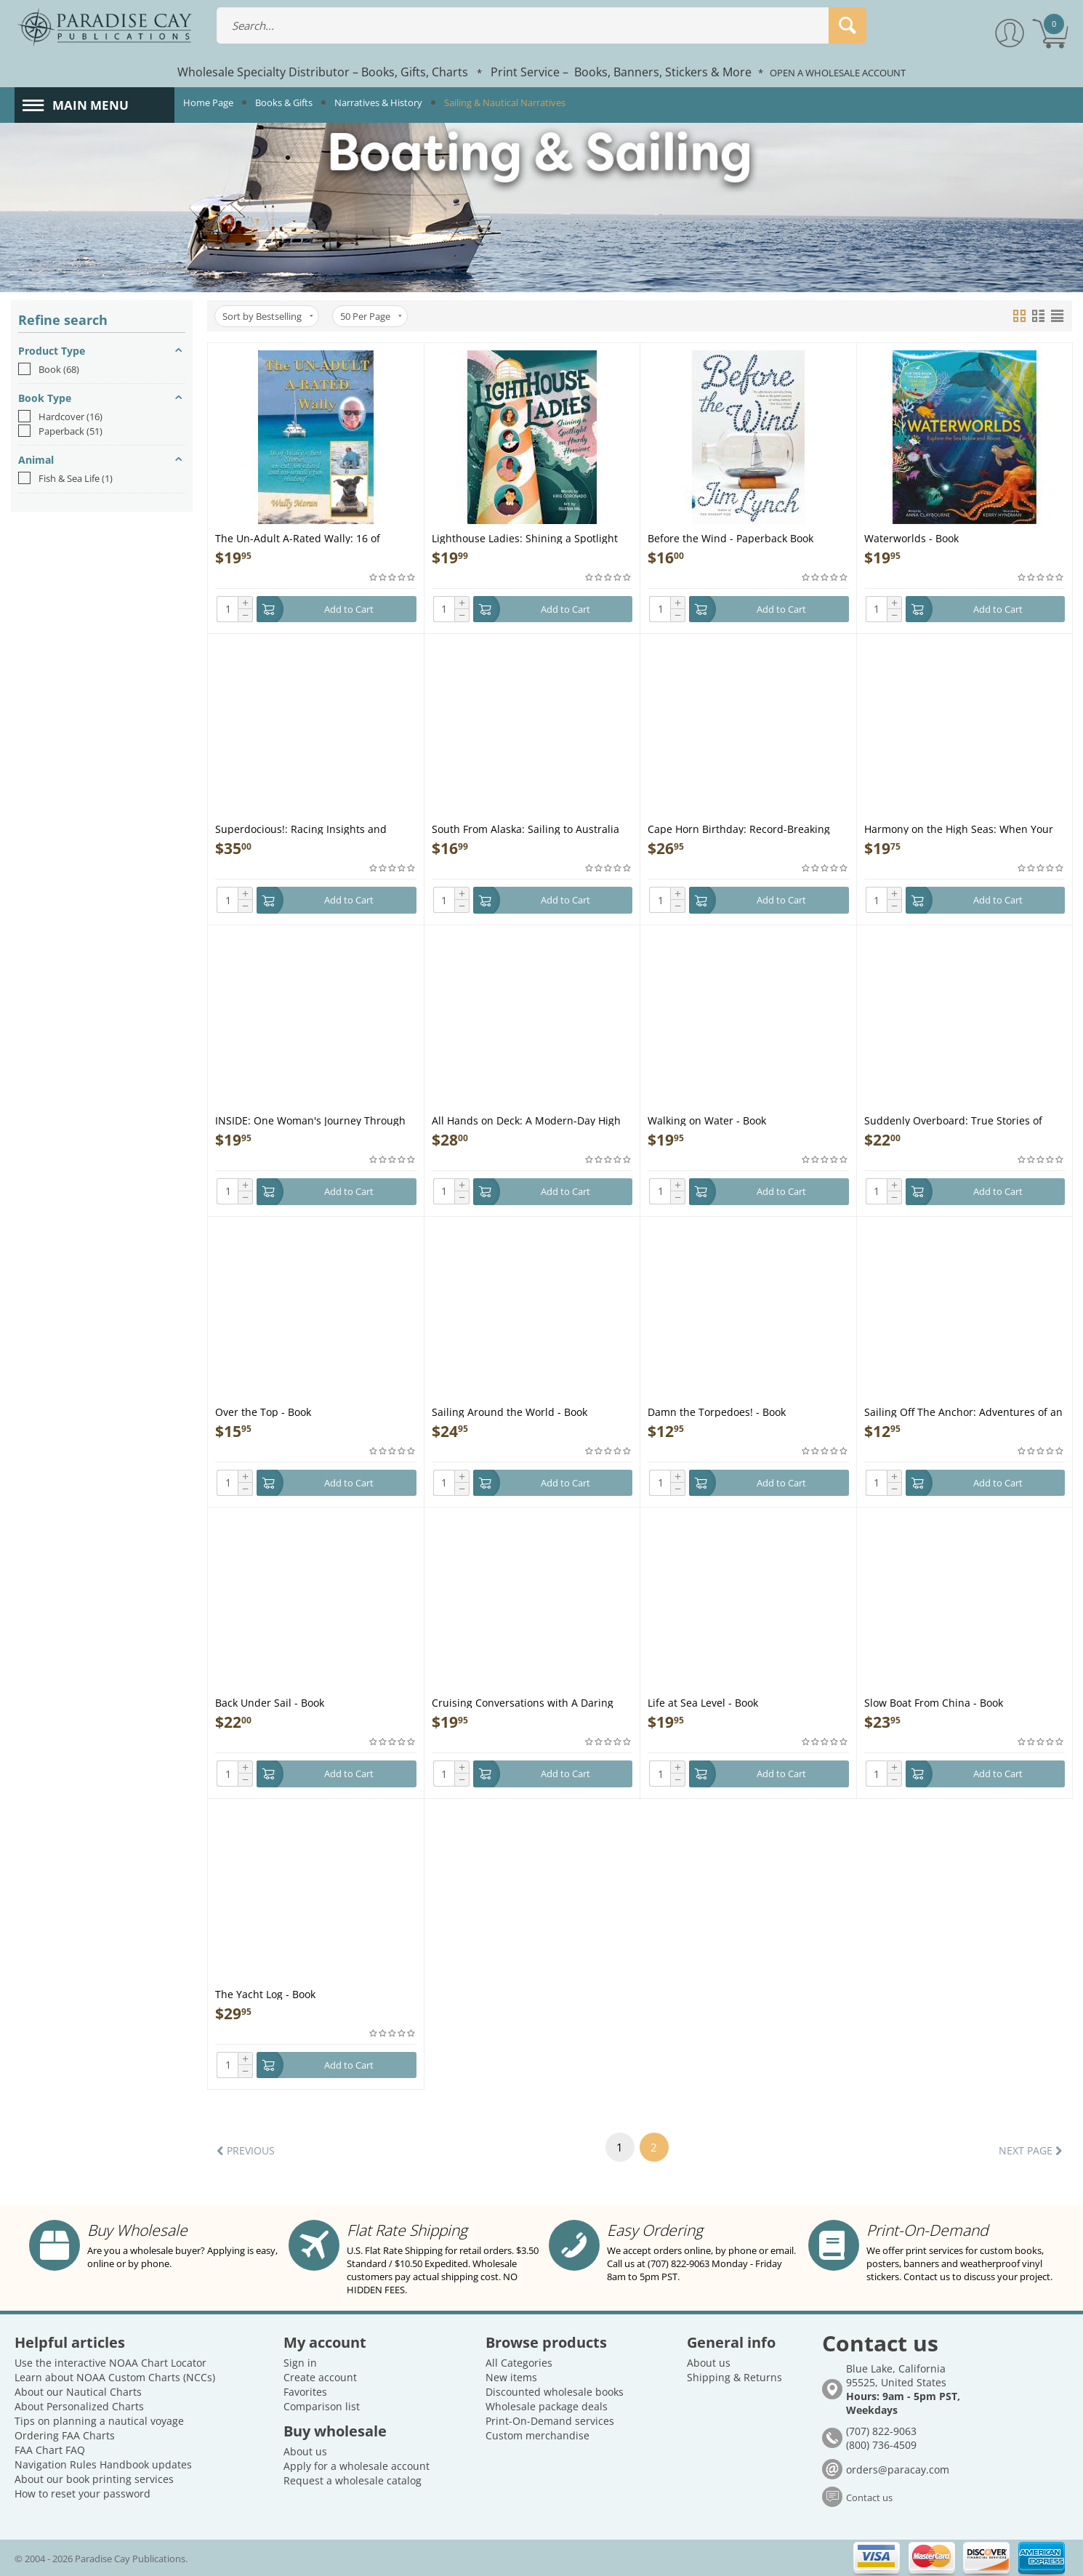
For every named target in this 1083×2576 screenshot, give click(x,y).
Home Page (208, 102)
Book (48, 369)
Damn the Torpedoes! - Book (717, 1411)
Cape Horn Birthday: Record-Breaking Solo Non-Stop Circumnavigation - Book (743, 828)
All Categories (519, 2363)
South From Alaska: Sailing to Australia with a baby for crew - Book (525, 828)
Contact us (869, 2497)
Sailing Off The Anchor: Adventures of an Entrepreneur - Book (963, 1411)
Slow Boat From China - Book (933, 1702)
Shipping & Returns (734, 2377)
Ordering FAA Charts (65, 2435)
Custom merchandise (537, 2435)
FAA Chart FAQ (50, 2450)
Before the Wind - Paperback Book (730, 537)
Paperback (60, 431)
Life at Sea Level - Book (703, 1702)
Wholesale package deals (547, 2406)
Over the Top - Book (263, 1411)
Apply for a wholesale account (356, 2466)
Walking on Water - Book (707, 1120)
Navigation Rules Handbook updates (103, 2464)
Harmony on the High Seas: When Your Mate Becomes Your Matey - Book (958, 828)
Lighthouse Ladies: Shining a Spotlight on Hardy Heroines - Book (525, 537)
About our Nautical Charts (78, 2392)
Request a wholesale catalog (352, 2480)
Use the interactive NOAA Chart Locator (110, 2363)
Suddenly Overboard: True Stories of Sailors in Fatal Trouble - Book (953, 1120)
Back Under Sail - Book (269, 1702)
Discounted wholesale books (555, 2392)
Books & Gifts (284, 102)
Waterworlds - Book (911, 537)
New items (511, 2377)
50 (371, 316)
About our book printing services (94, 2479)
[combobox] (542, 25)
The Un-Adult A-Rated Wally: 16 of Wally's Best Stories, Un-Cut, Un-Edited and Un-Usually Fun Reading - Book (309, 537)
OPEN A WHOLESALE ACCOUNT (838, 72)
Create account (320, 2377)
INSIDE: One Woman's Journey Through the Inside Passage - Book (310, 1120)
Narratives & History (378, 102)
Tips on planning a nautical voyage (99, 2421)
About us (305, 2451)
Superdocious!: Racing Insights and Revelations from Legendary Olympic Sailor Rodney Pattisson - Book (304, 828)
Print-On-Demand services (550, 2421)
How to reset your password (82, 2493)
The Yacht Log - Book (265, 1993)
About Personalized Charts (79, 2406)
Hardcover (60, 416)
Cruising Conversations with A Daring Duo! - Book (522, 1702)
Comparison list (321, 2406)
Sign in (300, 2363)
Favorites (305, 2392)
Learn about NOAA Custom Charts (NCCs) (115, 2377)
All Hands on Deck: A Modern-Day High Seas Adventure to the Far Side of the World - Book (526, 1120)
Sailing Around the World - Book (509, 1411)
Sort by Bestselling (267, 316)
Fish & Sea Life (65, 478)
